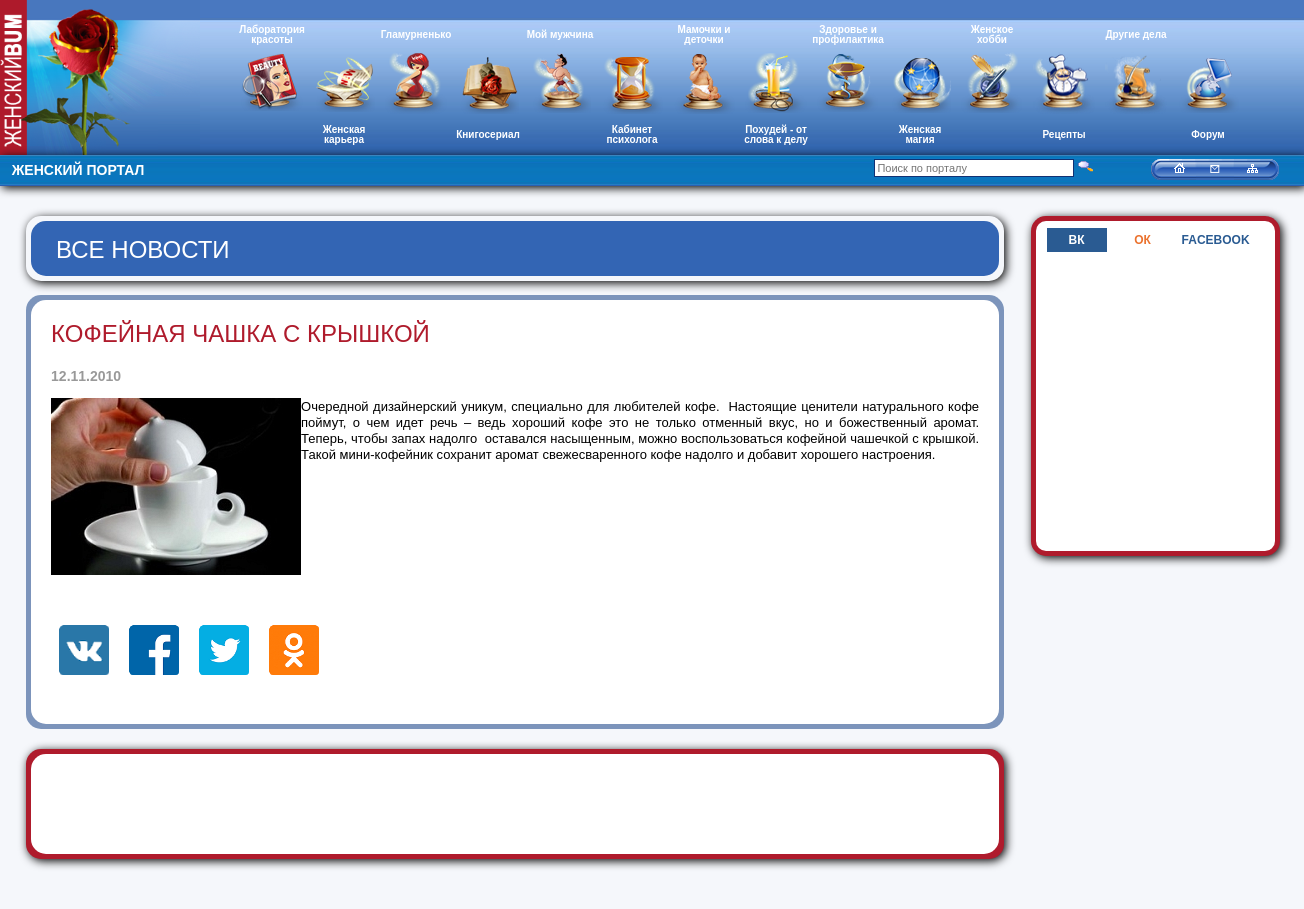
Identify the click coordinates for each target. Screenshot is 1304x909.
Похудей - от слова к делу (776, 134)
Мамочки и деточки (703, 34)
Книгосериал (488, 134)
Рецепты (1063, 134)
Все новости (143, 249)
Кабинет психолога (632, 134)
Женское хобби (992, 34)
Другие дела (1135, 34)
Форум (1207, 134)
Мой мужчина (560, 34)
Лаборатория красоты (272, 34)
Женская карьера (344, 134)
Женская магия (920, 134)
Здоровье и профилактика (848, 34)
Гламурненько (416, 34)
